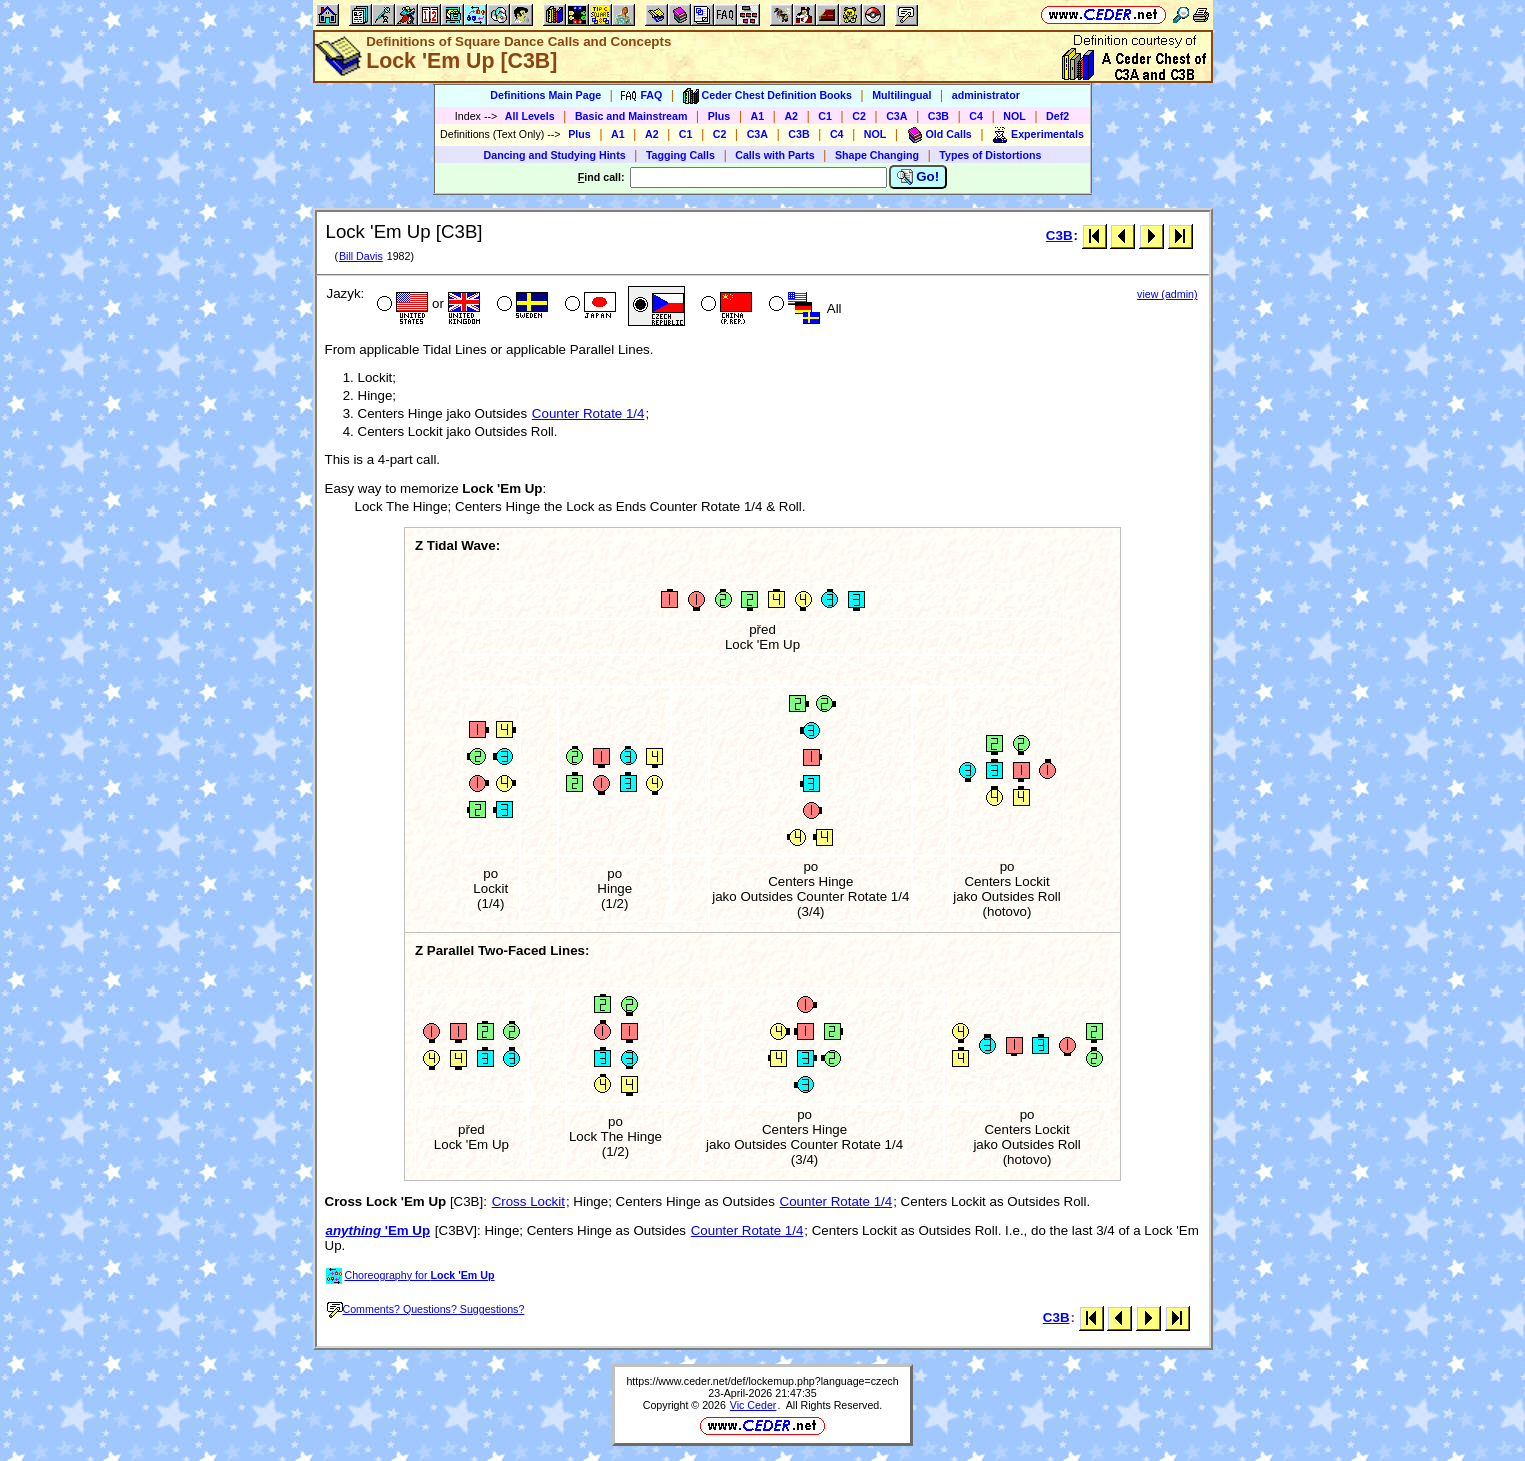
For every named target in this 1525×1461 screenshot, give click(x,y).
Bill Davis (361, 256)
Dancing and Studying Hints (555, 155)
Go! (918, 177)
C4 (976, 116)
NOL (1014, 116)
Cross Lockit (528, 1201)
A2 (791, 116)
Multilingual (901, 95)
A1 (758, 116)
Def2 (1057, 116)
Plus (719, 116)
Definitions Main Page (545, 95)
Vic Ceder (753, 1405)
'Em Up (378, 1230)
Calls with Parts (774, 155)
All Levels (530, 116)
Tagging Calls (680, 155)
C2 (859, 116)
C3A (896, 116)
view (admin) (1167, 294)
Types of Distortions (990, 155)
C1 (825, 116)
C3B (938, 116)
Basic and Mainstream (631, 116)
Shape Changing (877, 155)
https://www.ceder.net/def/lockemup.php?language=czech (762, 1381)
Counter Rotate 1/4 (588, 413)
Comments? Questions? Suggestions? (426, 1309)
